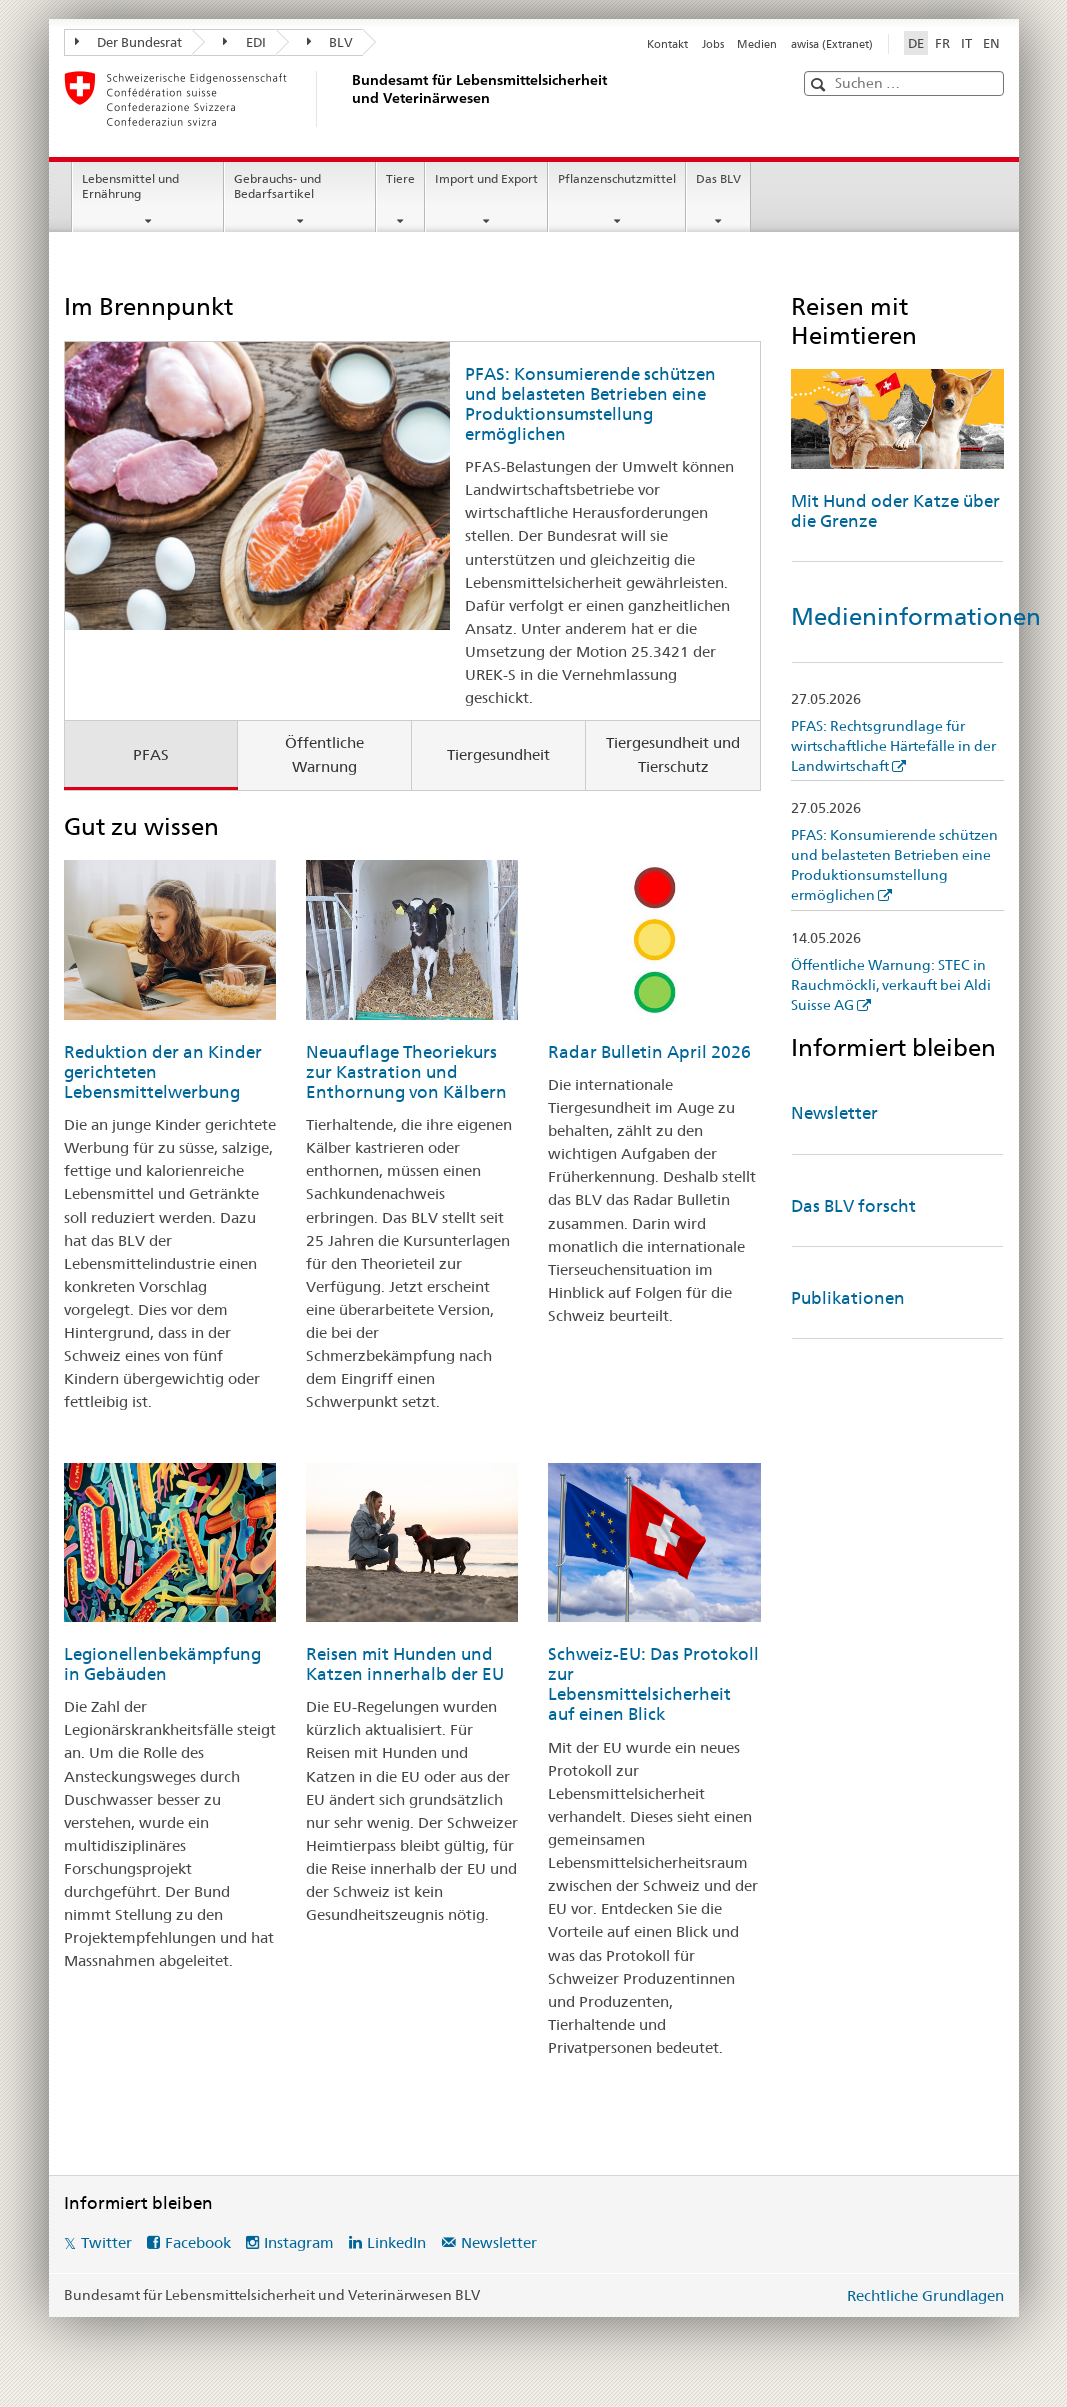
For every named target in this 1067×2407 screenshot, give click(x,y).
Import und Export (486, 178)
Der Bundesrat (129, 42)
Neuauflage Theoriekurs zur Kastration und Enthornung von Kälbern (406, 1072)
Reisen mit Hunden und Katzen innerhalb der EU (405, 1664)
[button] (820, 84)
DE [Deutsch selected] (916, 43)
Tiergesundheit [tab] (498, 754)
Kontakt (667, 44)
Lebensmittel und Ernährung (130, 186)
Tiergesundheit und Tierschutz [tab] (673, 755)
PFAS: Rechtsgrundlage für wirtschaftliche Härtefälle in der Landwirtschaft (893, 746)
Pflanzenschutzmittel (617, 178)
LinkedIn (396, 2242)
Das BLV (718, 178)
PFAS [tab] (151, 754)
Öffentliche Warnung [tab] (324, 755)
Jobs (713, 44)
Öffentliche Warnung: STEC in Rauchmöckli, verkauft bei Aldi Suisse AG (891, 985)
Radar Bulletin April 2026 (649, 1052)
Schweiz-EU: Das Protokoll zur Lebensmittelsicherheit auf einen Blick (653, 1684)
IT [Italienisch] (966, 43)
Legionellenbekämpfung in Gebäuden (162, 1664)
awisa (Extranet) (832, 44)
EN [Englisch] (991, 43)
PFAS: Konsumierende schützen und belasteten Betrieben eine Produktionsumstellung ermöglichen (590, 404)
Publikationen (848, 1298)
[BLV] (349, 99)
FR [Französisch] (942, 43)
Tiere (400, 178)
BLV (330, 42)
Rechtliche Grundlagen (925, 2295)
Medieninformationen (916, 616)
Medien (757, 44)
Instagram (299, 2242)
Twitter (106, 2242)
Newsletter (834, 1113)
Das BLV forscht (853, 1206)
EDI (244, 42)
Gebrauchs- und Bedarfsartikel (277, 186)
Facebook (198, 2242)
